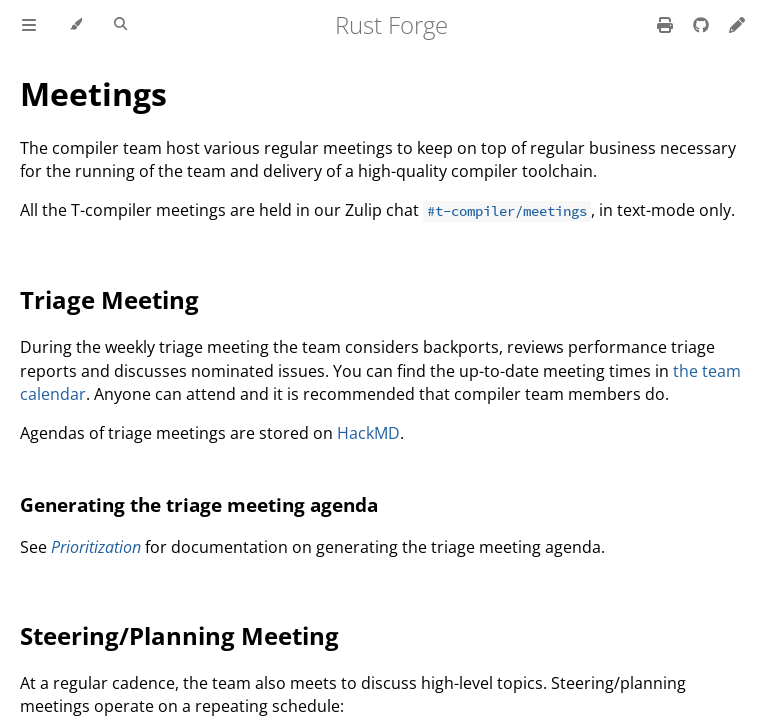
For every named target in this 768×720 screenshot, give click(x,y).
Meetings (93, 93)
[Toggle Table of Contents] (29, 25)
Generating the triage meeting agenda (199, 504)
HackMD (368, 433)
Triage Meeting (109, 299)
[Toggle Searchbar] (120, 25)
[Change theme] (75, 25)
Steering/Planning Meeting (179, 635)
